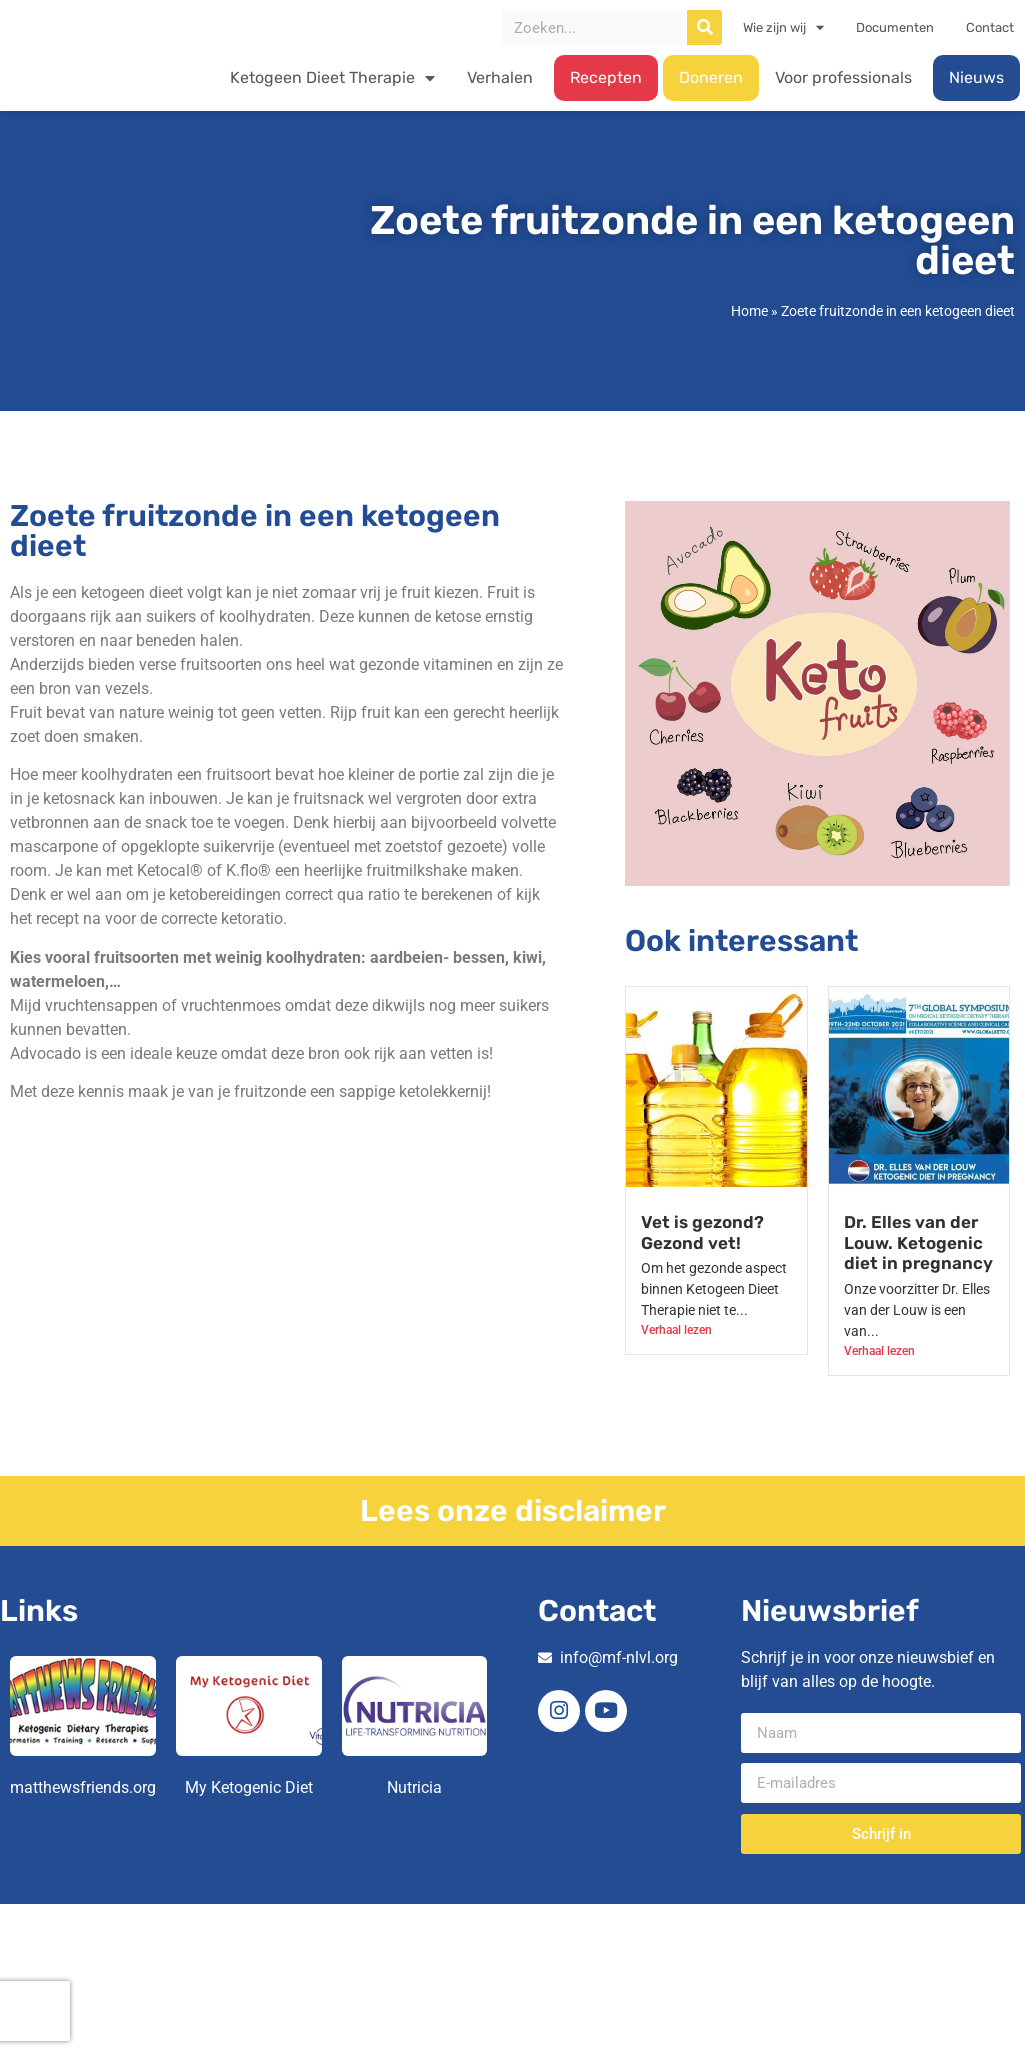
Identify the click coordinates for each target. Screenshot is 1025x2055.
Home (749, 311)
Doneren (711, 77)
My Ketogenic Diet (249, 1787)
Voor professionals (843, 77)
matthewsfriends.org (83, 1787)
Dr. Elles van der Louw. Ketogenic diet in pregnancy (918, 1242)
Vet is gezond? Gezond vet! (702, 1232)
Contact (990, 27)
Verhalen (500, 77)
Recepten (606, 77)
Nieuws (976, 77)
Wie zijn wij (783, 28)
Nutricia (414, 1787)
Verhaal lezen (676, 1330)
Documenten (895, 27)
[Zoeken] (704, 27)
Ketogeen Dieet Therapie (332, 78)
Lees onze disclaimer (513, 1511)
